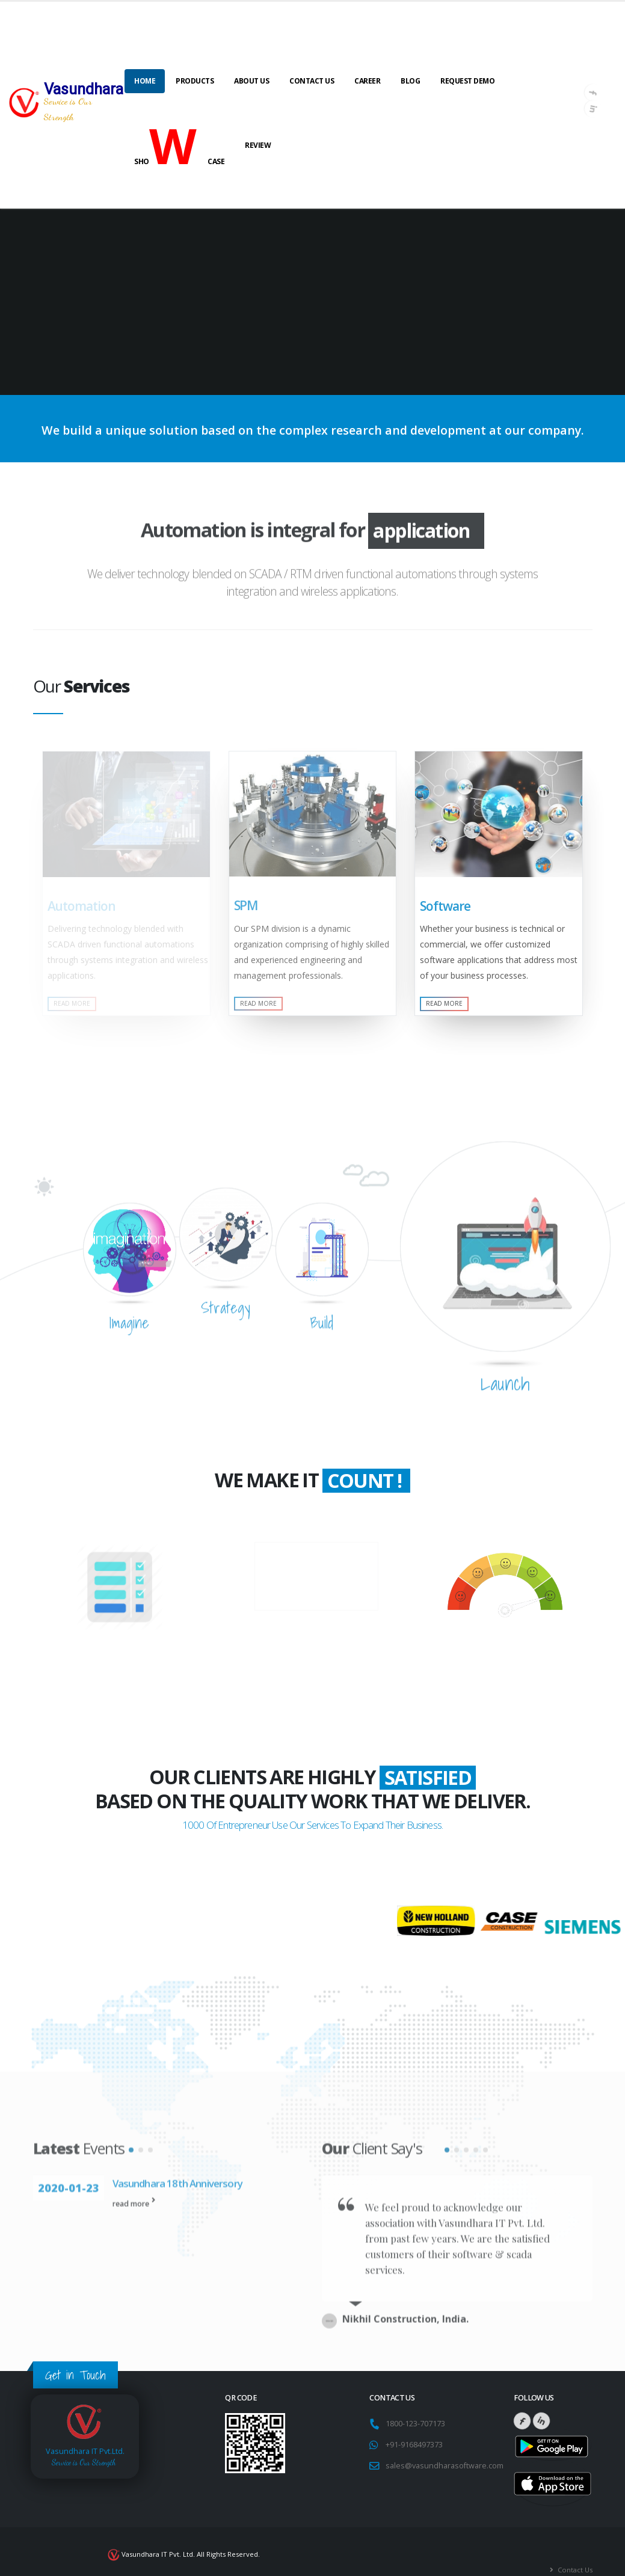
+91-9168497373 (414, 2429)
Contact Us (311, 81)
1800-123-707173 (417, 2408)
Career (367, 81)
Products (195, 81)
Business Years (316, 1579)
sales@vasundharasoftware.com (444, 2450)
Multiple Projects (120, 1668)
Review (258, 145)
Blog (410, 81)
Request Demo (467, 81)
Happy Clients (505, 1659)
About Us (251, 81)
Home (144, 81)
